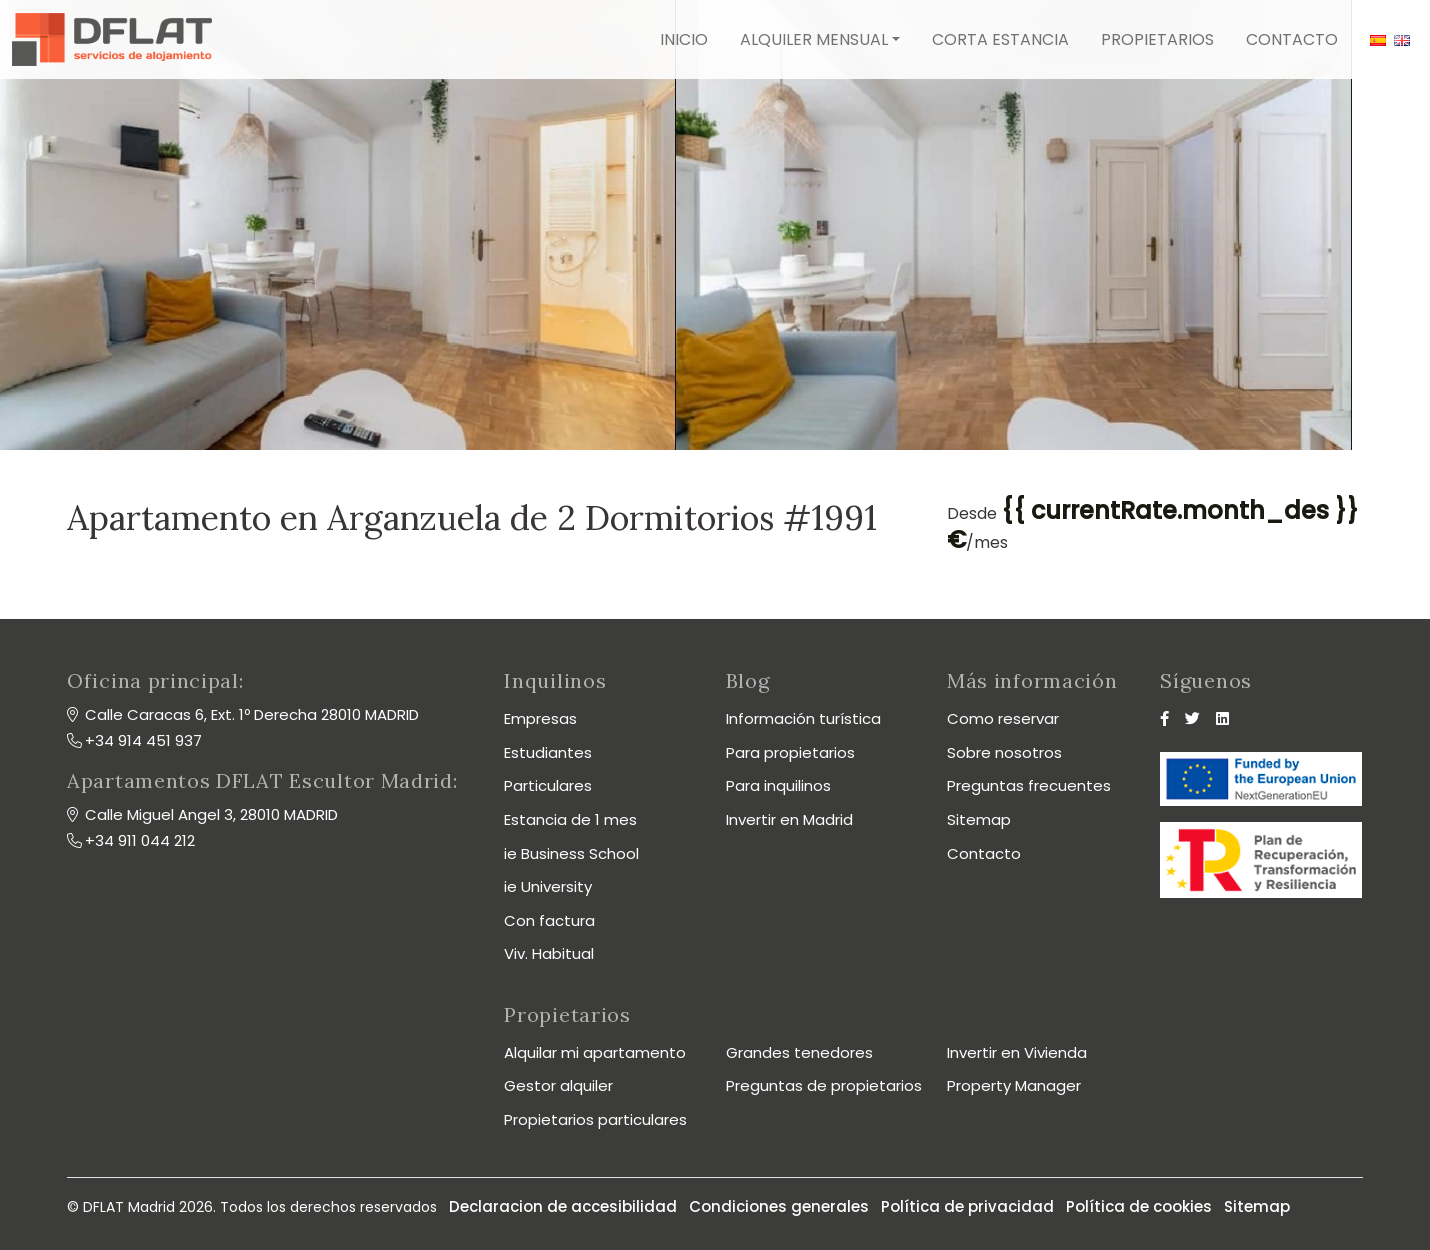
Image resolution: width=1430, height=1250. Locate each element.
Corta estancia (1000, 39)
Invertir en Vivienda (1017, 1052)
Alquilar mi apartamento (595, 1052)
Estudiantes (548, 752)
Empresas (540, 718)
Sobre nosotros (1004, 752)
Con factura (549, 920)
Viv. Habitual (549, 953)
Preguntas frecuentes (1029, 785)
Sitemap (979, 819)
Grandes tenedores (799, 1052)
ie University (548, 886)
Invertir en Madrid (789, 819)
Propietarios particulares (595, 1119)
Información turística (803, 718)
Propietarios (1157, 39)
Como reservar (1003, 718)
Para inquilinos (778, 785)
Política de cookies (1139, 1206)
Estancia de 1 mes (570, 819)
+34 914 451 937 (143, 740)
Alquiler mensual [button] (814, 39)
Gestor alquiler (558, 1085)
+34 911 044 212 (140, 840)
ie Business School (571, 853)
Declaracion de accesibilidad (563, 1206)
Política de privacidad (967, 1206)
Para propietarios (790, 752)
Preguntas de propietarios (824, 1085)
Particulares (548, 785)
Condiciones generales (779, 1206)
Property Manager (1014, 1085)
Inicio (684, 39)
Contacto (1292, 39)
